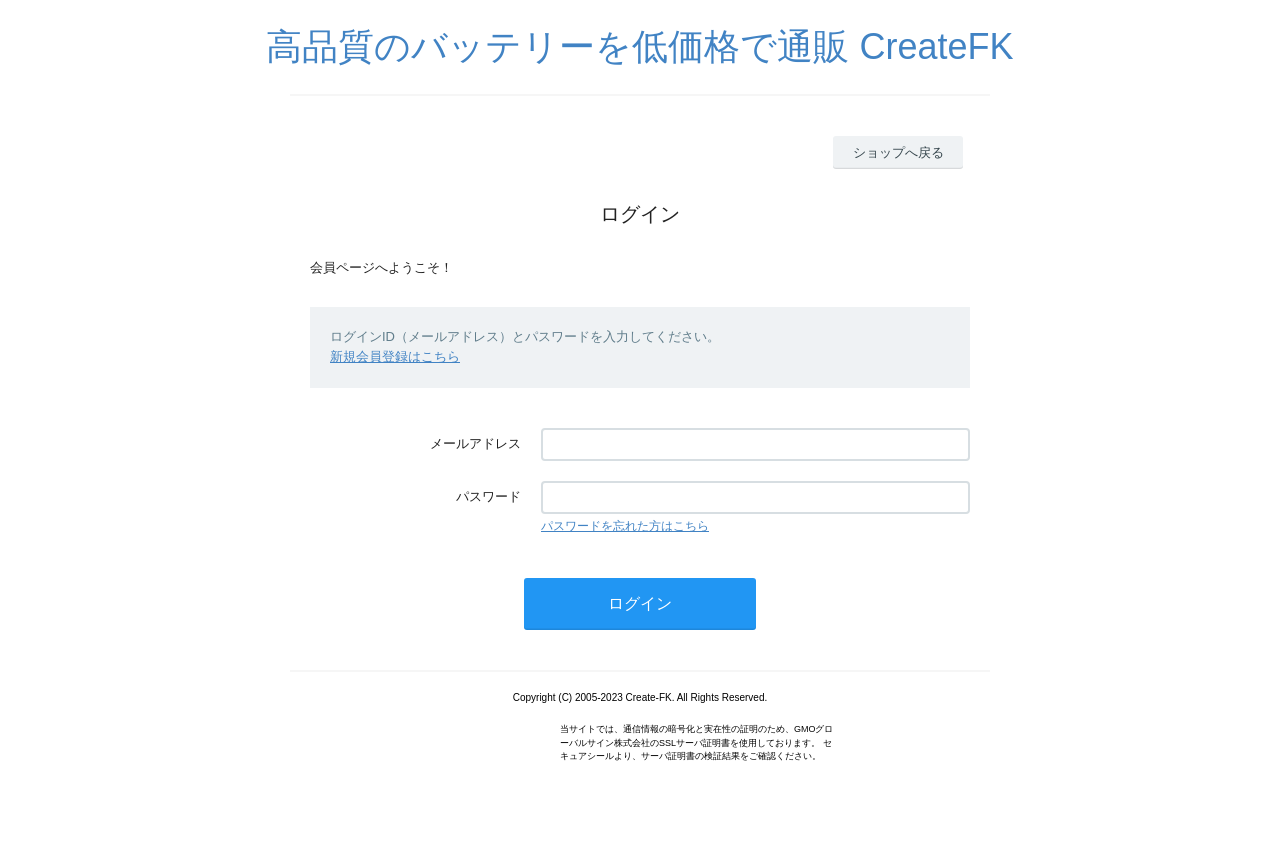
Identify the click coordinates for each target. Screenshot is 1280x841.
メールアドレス (475, 443)
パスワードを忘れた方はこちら (625, 526)
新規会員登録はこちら (395, 356)
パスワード (488, 496)
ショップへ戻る (898, 152)
